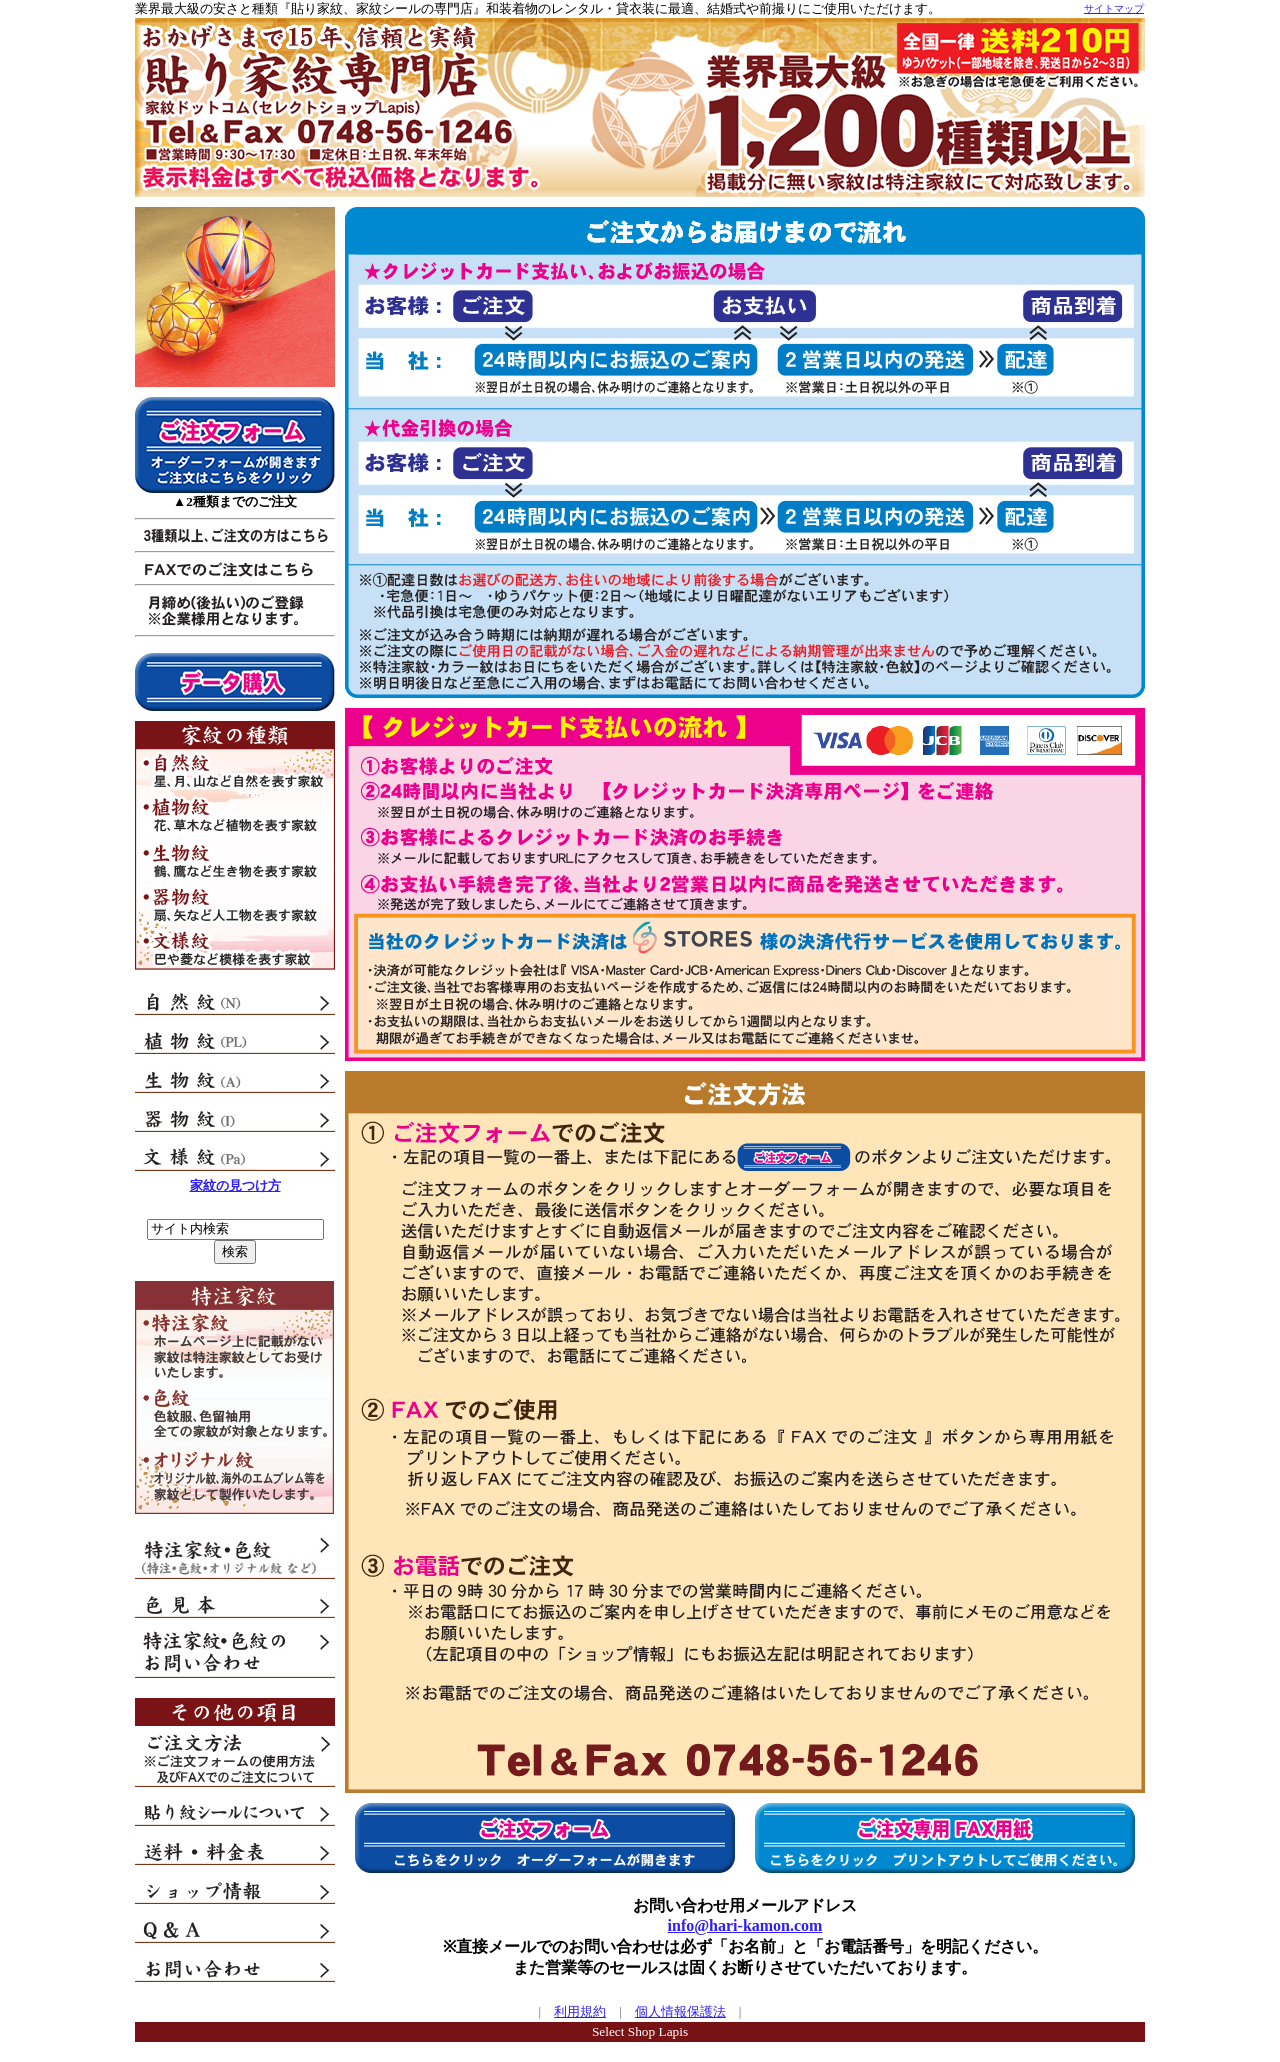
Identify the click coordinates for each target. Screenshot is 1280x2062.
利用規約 (580, 2011)
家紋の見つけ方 (235, 1185)
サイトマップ (1114, 8)
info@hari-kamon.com (745, 1925)
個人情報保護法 (680, 2011)
